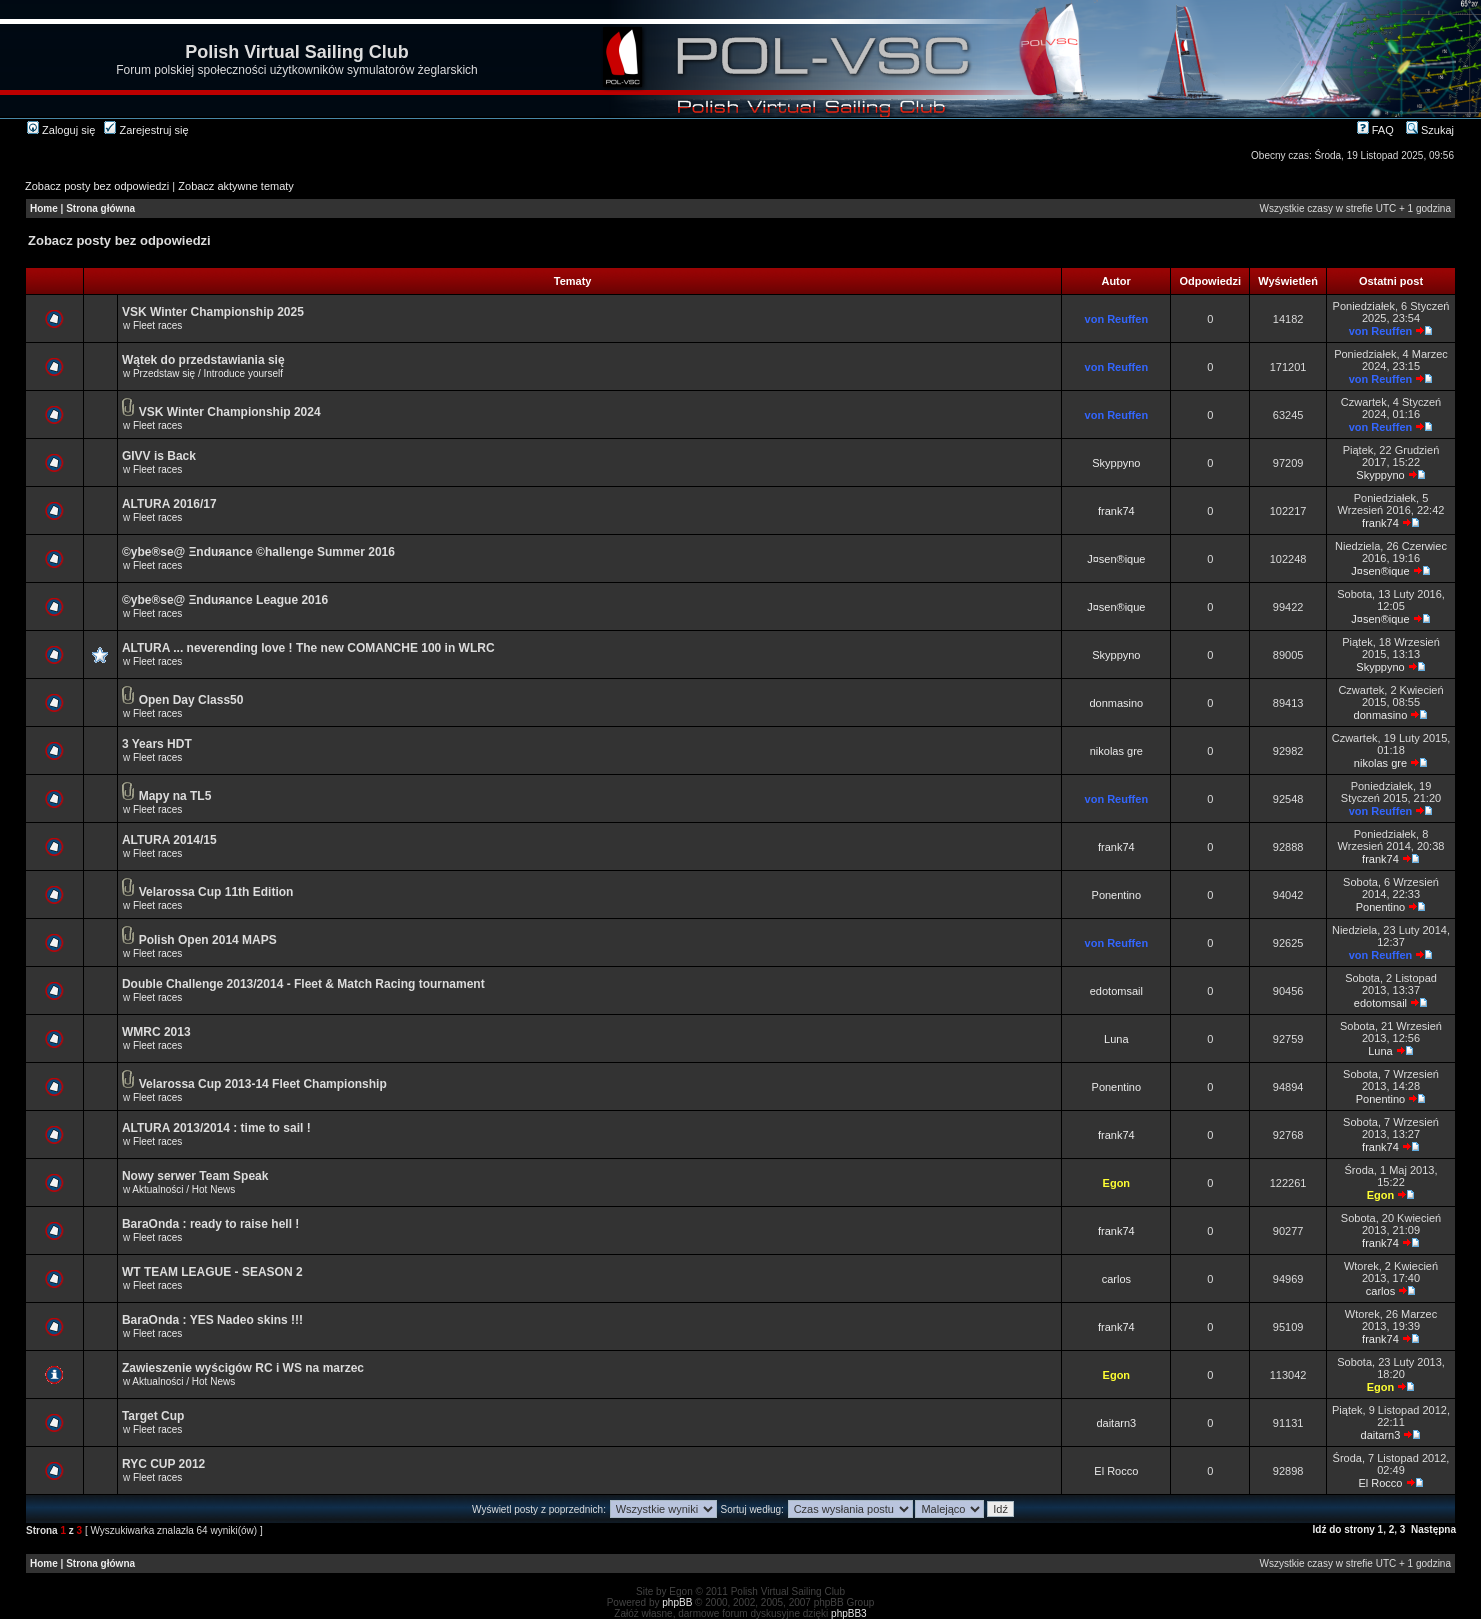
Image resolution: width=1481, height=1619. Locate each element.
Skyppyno (1116, 463)
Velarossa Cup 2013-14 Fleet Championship (263, 1084)
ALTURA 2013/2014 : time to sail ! (216, 1128)
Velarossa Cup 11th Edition (216, 892)
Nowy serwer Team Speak (195, 1176)
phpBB (677, 1602)
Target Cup (153, 1416)
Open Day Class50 (191, 700)
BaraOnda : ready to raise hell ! (210, 1224)
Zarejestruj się (146, 130)
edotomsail (1116, 991)
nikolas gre (1116, 751)
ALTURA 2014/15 (169, 840)
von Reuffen (1117, 319)
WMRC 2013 (156, 1032)
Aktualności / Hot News (183, 1189)
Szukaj (1430, 130)
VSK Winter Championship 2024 (230, 412)
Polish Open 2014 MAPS (208, 940)
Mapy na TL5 (175, 796)
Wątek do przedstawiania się (203, 360)
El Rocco (1116, 1471)
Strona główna (100, 208)
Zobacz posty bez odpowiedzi (97, 186)
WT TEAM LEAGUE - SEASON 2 (212, 1272)
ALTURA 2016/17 (169, 504)
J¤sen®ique (1116, 559)
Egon (1117, 1183)
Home (44, 208)
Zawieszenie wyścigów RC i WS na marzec (243, 1368)
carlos (1116, 1279)
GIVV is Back (159, 456)
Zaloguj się (61, 130)
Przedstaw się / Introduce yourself (208, 373)
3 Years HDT (157, 744)
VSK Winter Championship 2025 (213, 312)
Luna (1116, 1039)
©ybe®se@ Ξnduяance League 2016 (225, 600)
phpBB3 (849, 1613)
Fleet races (157, 325)
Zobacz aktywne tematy (236, 186)
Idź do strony (1344, 1529)
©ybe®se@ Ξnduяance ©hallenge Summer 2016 (258, 552)
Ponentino (1117, 895)
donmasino (1116, 703)
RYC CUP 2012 (163, 1464)
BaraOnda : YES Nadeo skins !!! (212, 1320)
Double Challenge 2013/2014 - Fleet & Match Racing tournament (303, 984)
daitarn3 (1116, 1423)
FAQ (1375, 130)
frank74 (1116, 511)
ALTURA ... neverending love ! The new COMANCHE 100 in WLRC (308, 648)
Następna (1433, 1529)
